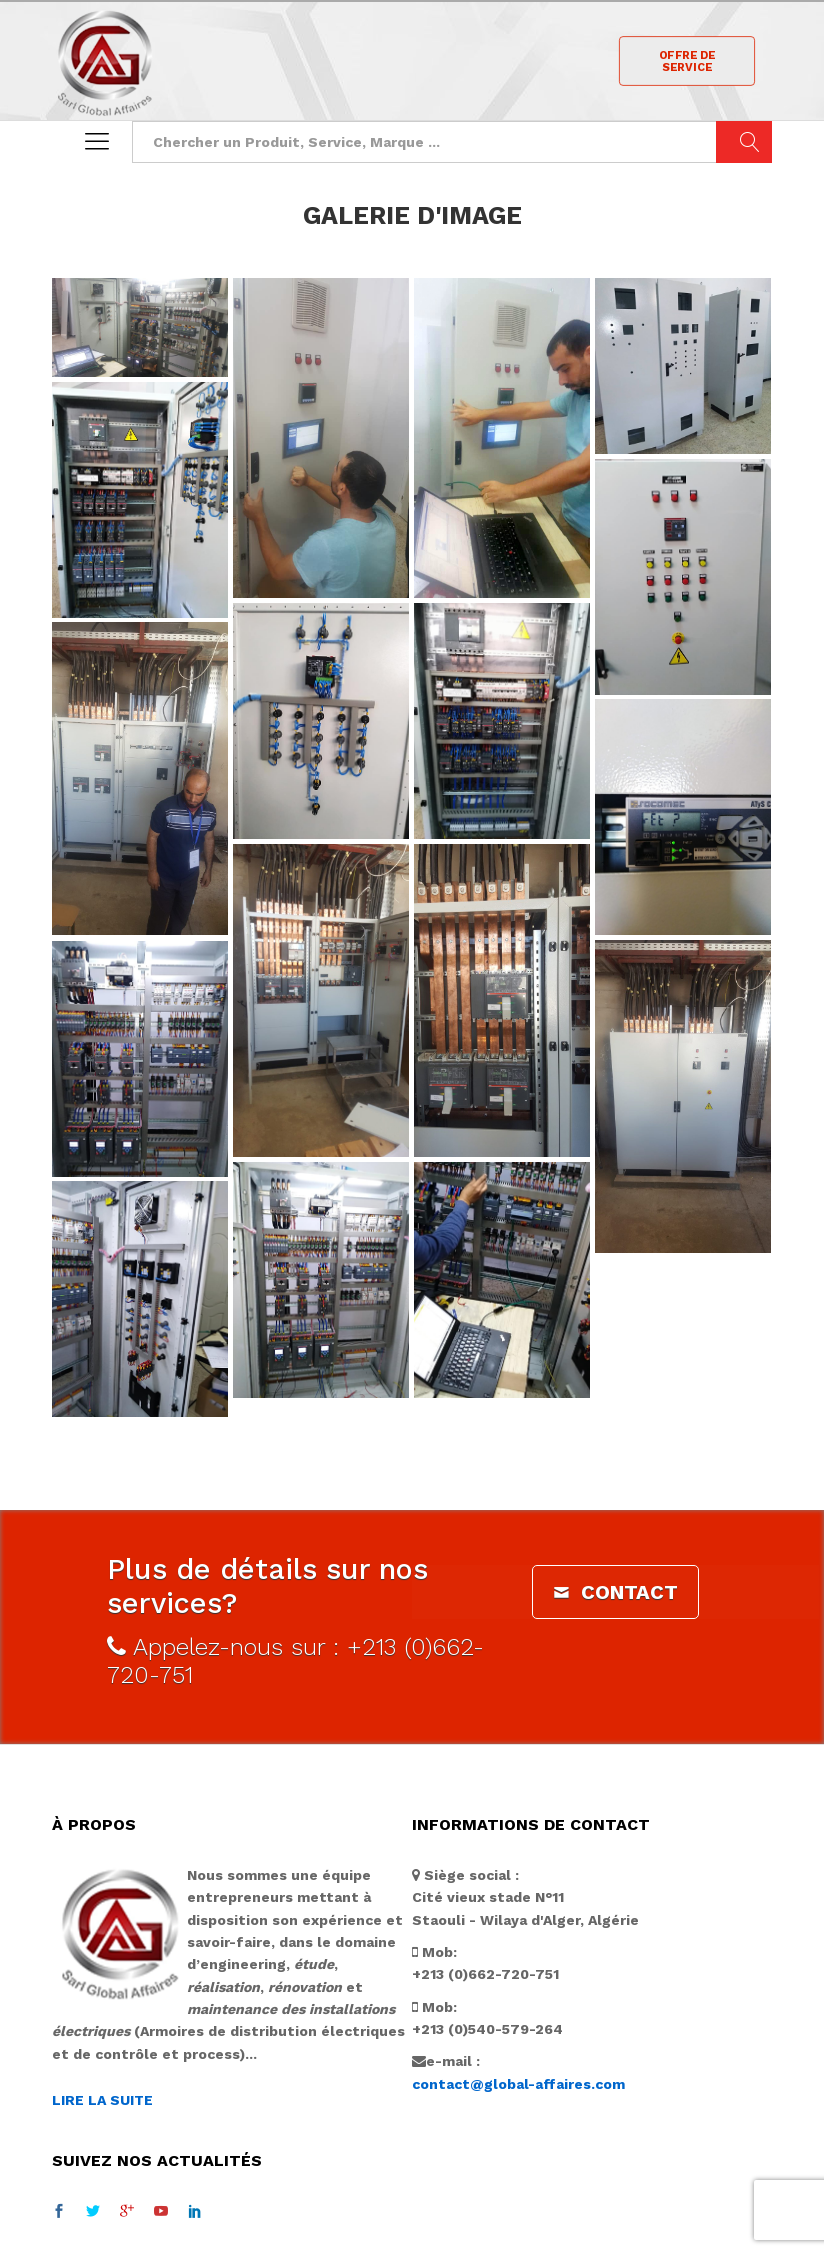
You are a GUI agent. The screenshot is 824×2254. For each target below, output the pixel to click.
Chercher (744, 142)
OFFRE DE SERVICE (687, 61)
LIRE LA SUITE (102, 2048)
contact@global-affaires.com (518, 2032)
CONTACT (615, 1540)
